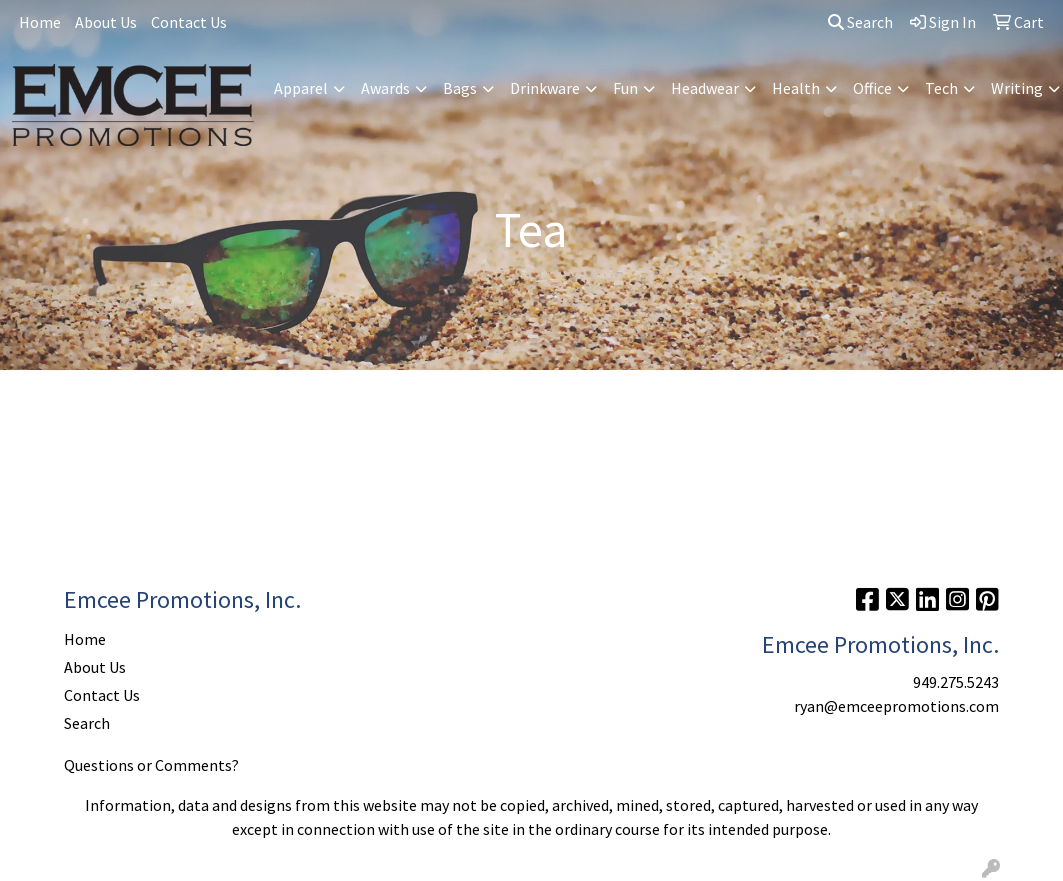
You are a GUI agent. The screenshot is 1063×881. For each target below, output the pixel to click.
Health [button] (796, 88)
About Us (106, 22)
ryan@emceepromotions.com (896, 706)
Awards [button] (385, 88)
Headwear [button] (705, 88)
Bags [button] (460, 88)
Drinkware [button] (545, 88)
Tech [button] (941, 88)
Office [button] (872, 88)
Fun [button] (625, 88)
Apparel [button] (301, 88)
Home (40, 22)
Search (860, 22)
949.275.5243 (956, 682)
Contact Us (189, 22)
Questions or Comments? (151, 765)
